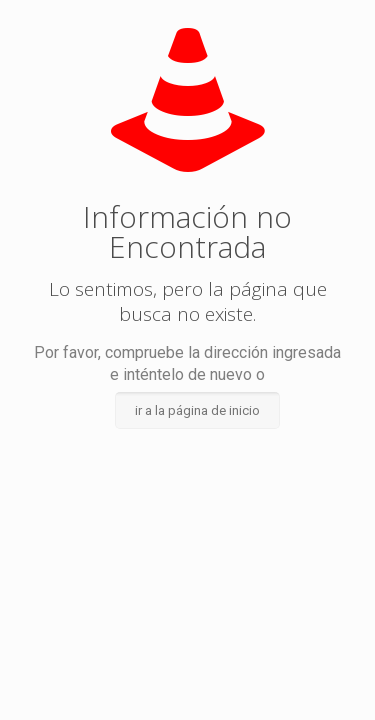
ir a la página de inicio (197, 410)
